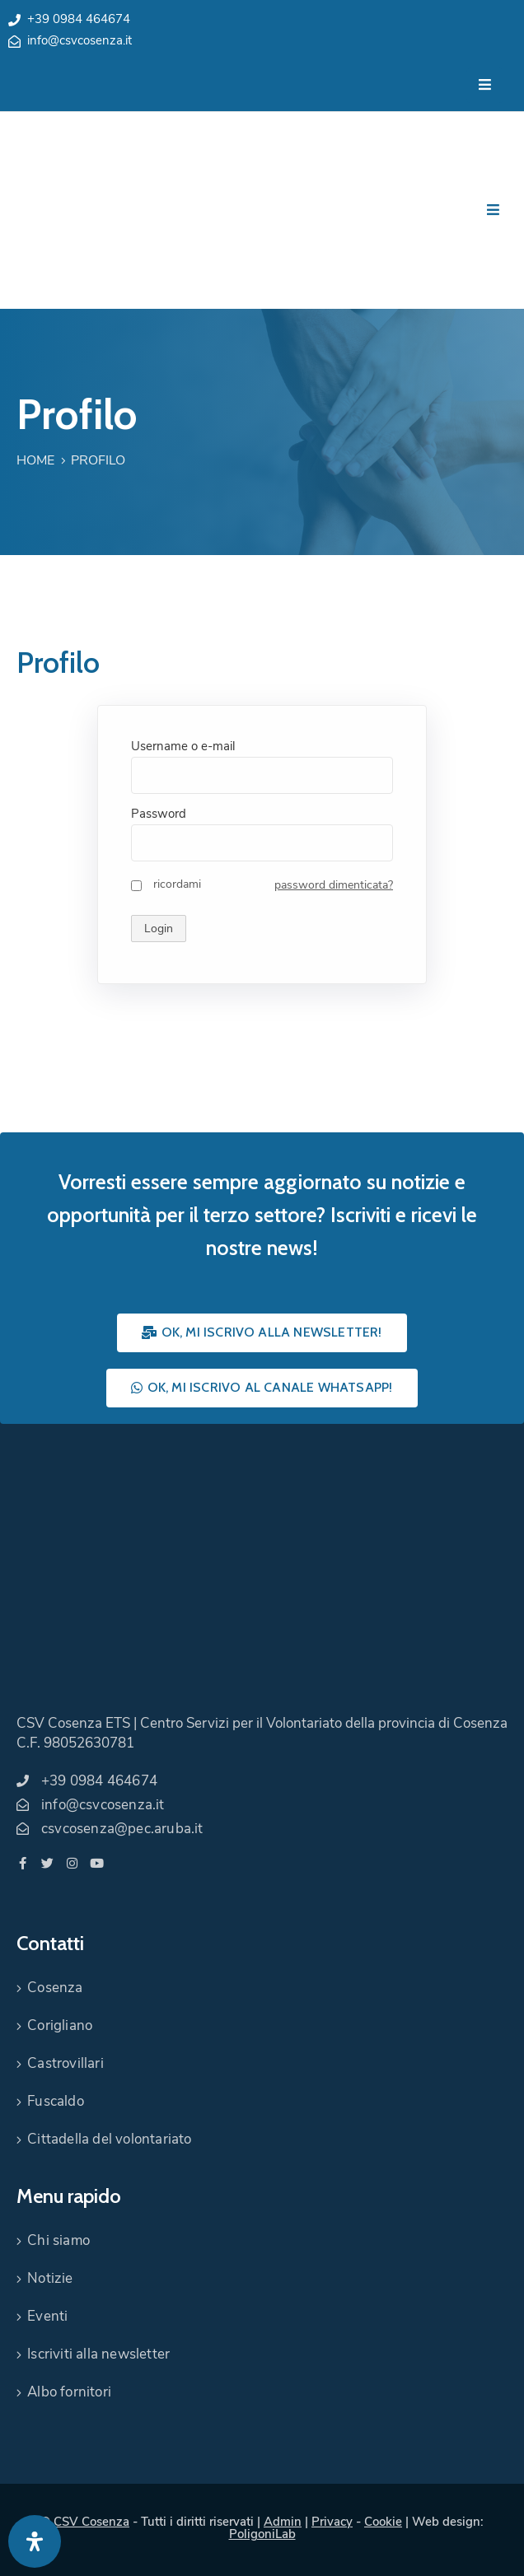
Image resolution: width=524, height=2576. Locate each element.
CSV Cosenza (91, 2521)
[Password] (262, 842)
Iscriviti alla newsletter (98, 2354)
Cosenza (54, 1987)
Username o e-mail (183, 746)
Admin (283, 2521)
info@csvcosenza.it (79, 40)
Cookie (383, 2521)
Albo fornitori (69, 2391)
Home (35, 460)
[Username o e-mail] (262, 775)
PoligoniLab (262, 2534)
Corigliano (59, 2025)
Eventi (47, 2316)
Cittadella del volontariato (109, 2139)
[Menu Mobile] (484, 85)
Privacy (332, 2521)
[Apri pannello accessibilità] (34, 2541)
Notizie (50, 2278)
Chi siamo (58, 2240)
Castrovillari (65, 2063)
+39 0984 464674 (78, 19)
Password (158, 813)
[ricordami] (136, 885)
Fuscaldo (55, 2101)
